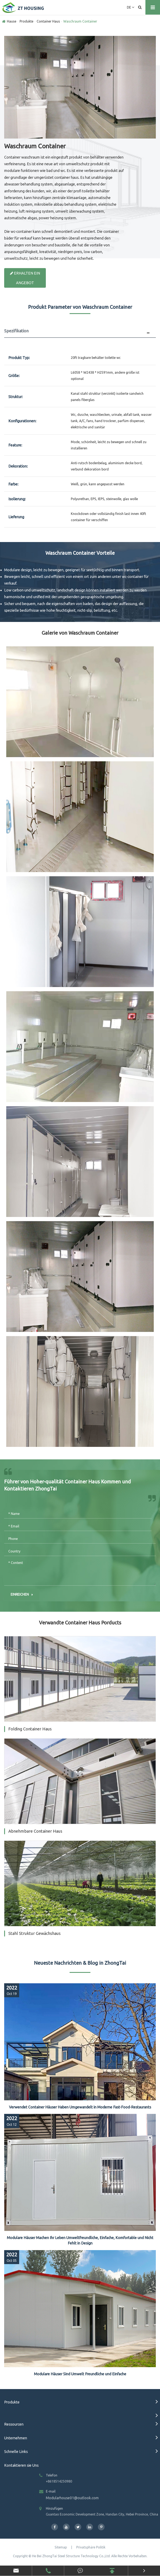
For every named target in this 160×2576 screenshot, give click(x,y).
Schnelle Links (16, 2451)
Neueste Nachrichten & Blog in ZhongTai (80, 1963)
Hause (11, 21)
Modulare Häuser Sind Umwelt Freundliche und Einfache (80, 2374)
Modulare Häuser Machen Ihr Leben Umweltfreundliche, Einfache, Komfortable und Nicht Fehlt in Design (80, 2240)
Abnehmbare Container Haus (35, 1831)
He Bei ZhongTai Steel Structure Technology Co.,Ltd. (71, 2556)
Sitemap (61, 2547)
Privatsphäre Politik (90, 2547)
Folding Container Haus (30, 1728)
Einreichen (22, 1594)
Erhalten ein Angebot (25, 278)
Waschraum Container (80, 21)
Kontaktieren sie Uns (21, 2465)
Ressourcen (14, 2424)
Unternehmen (15, 2438)
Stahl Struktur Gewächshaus (34, 1933)
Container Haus (48, 21)
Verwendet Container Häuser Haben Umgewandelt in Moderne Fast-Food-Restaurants (80, 2107)
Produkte (26, 21)
